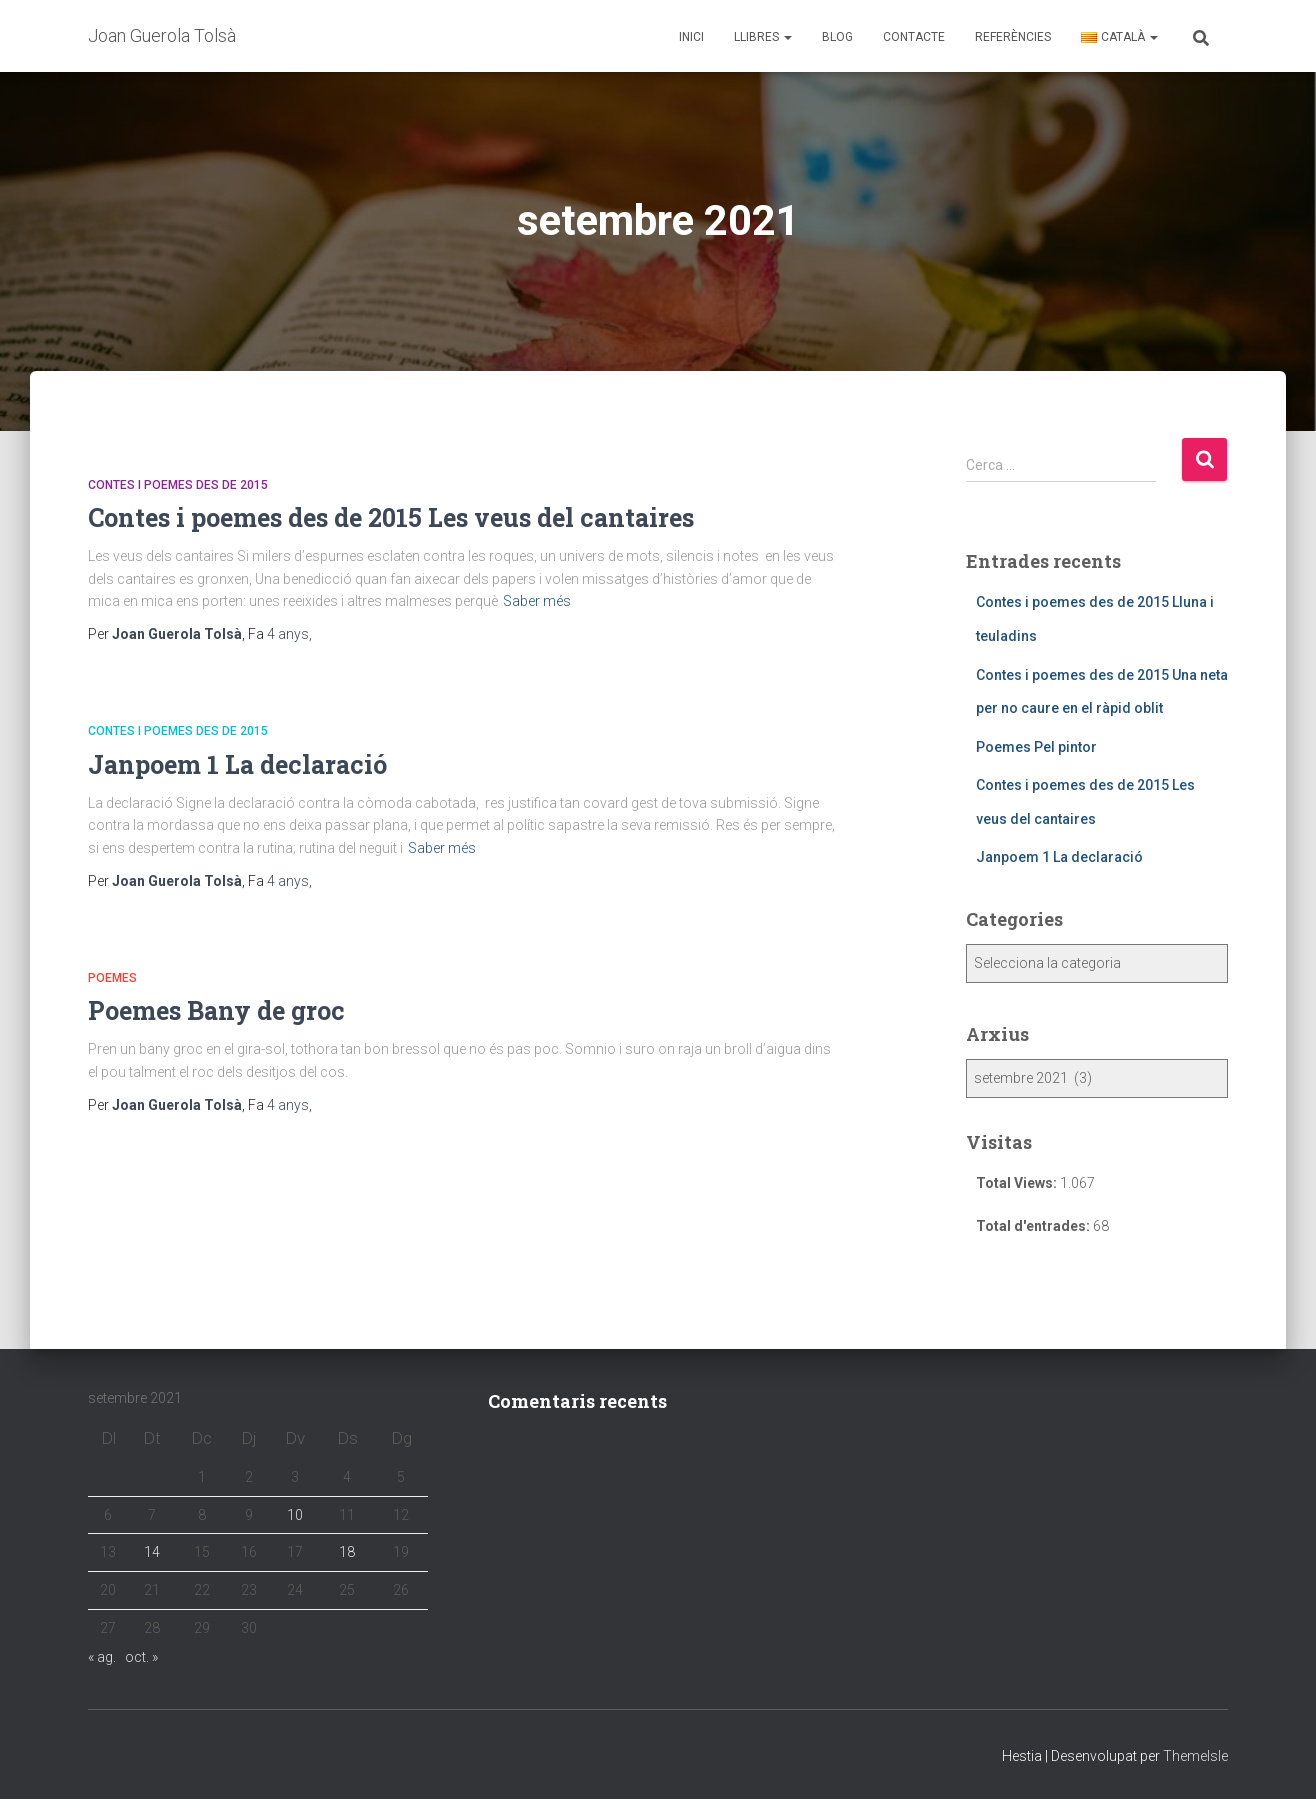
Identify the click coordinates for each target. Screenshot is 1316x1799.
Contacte (914, 37)
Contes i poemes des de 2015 (178, 485)
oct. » (141, 1657)
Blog (837, 37)
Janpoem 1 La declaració (237, 764)
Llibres (763, 37)
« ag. (102, 1657)
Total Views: (1018, 1183)
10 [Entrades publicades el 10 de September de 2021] (295, 1515)
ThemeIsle (1195, 1756)
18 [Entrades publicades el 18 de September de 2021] (347, 1552)
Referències (1013, 37)
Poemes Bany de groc (216, 1010)
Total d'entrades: (1034, 1226)
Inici (691, 37)
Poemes (112, 978)
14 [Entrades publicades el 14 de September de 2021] (152, 1552)
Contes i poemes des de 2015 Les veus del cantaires (391, 517)
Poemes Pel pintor (1036, 747)
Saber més (537, 601)
